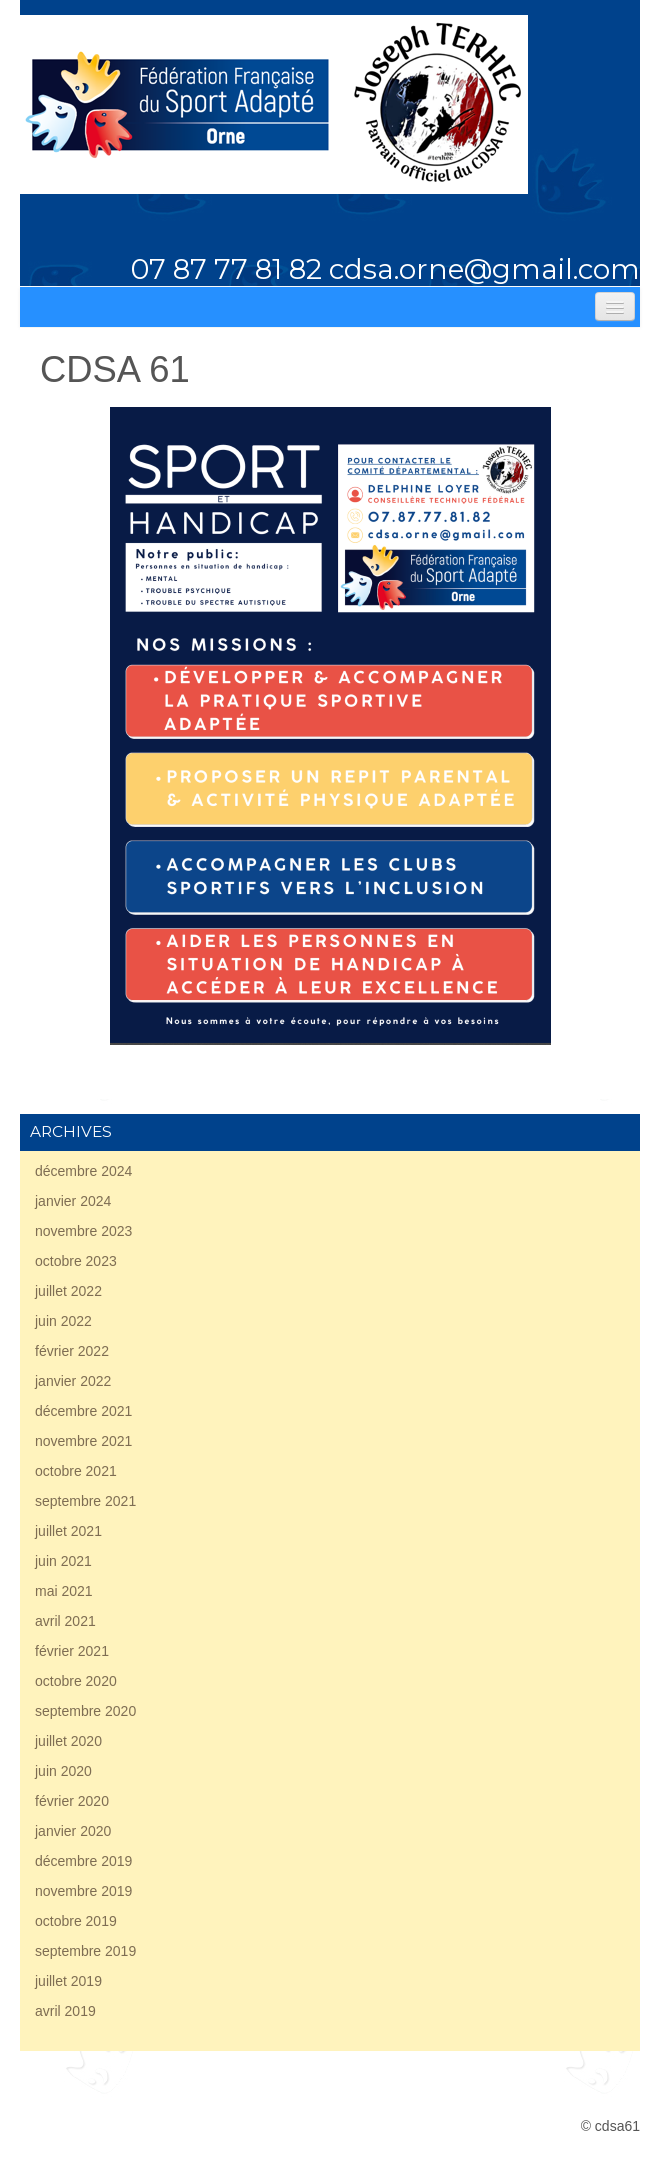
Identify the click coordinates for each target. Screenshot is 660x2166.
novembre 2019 (83, 1891)
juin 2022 (63, 1321)
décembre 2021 (83, 1411)
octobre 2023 (76, 1261)
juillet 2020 (68, 1741)
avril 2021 (65, 1621)
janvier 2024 (73, 1201)
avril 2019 (65, 2011)
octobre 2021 (76, 1471)
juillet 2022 (68, 1291)
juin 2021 (63, 1561)
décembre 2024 (83, 1171)
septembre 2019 (85, 1951)
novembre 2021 (83, 1441)
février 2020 (72, 1801)
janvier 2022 (73, 1381)
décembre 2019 (83, 1861)
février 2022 (72, 1351)
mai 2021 (64, 1591)
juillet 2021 (68, 1531)
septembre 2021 (85, 1501)
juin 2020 (63, 1771)
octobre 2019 (76, 1921)
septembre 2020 (85, 1711)
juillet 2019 (68, 1981)
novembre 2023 (83, 1231)
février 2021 (72, 1651)
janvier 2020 (73, 1831)
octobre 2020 (76, 1681)
